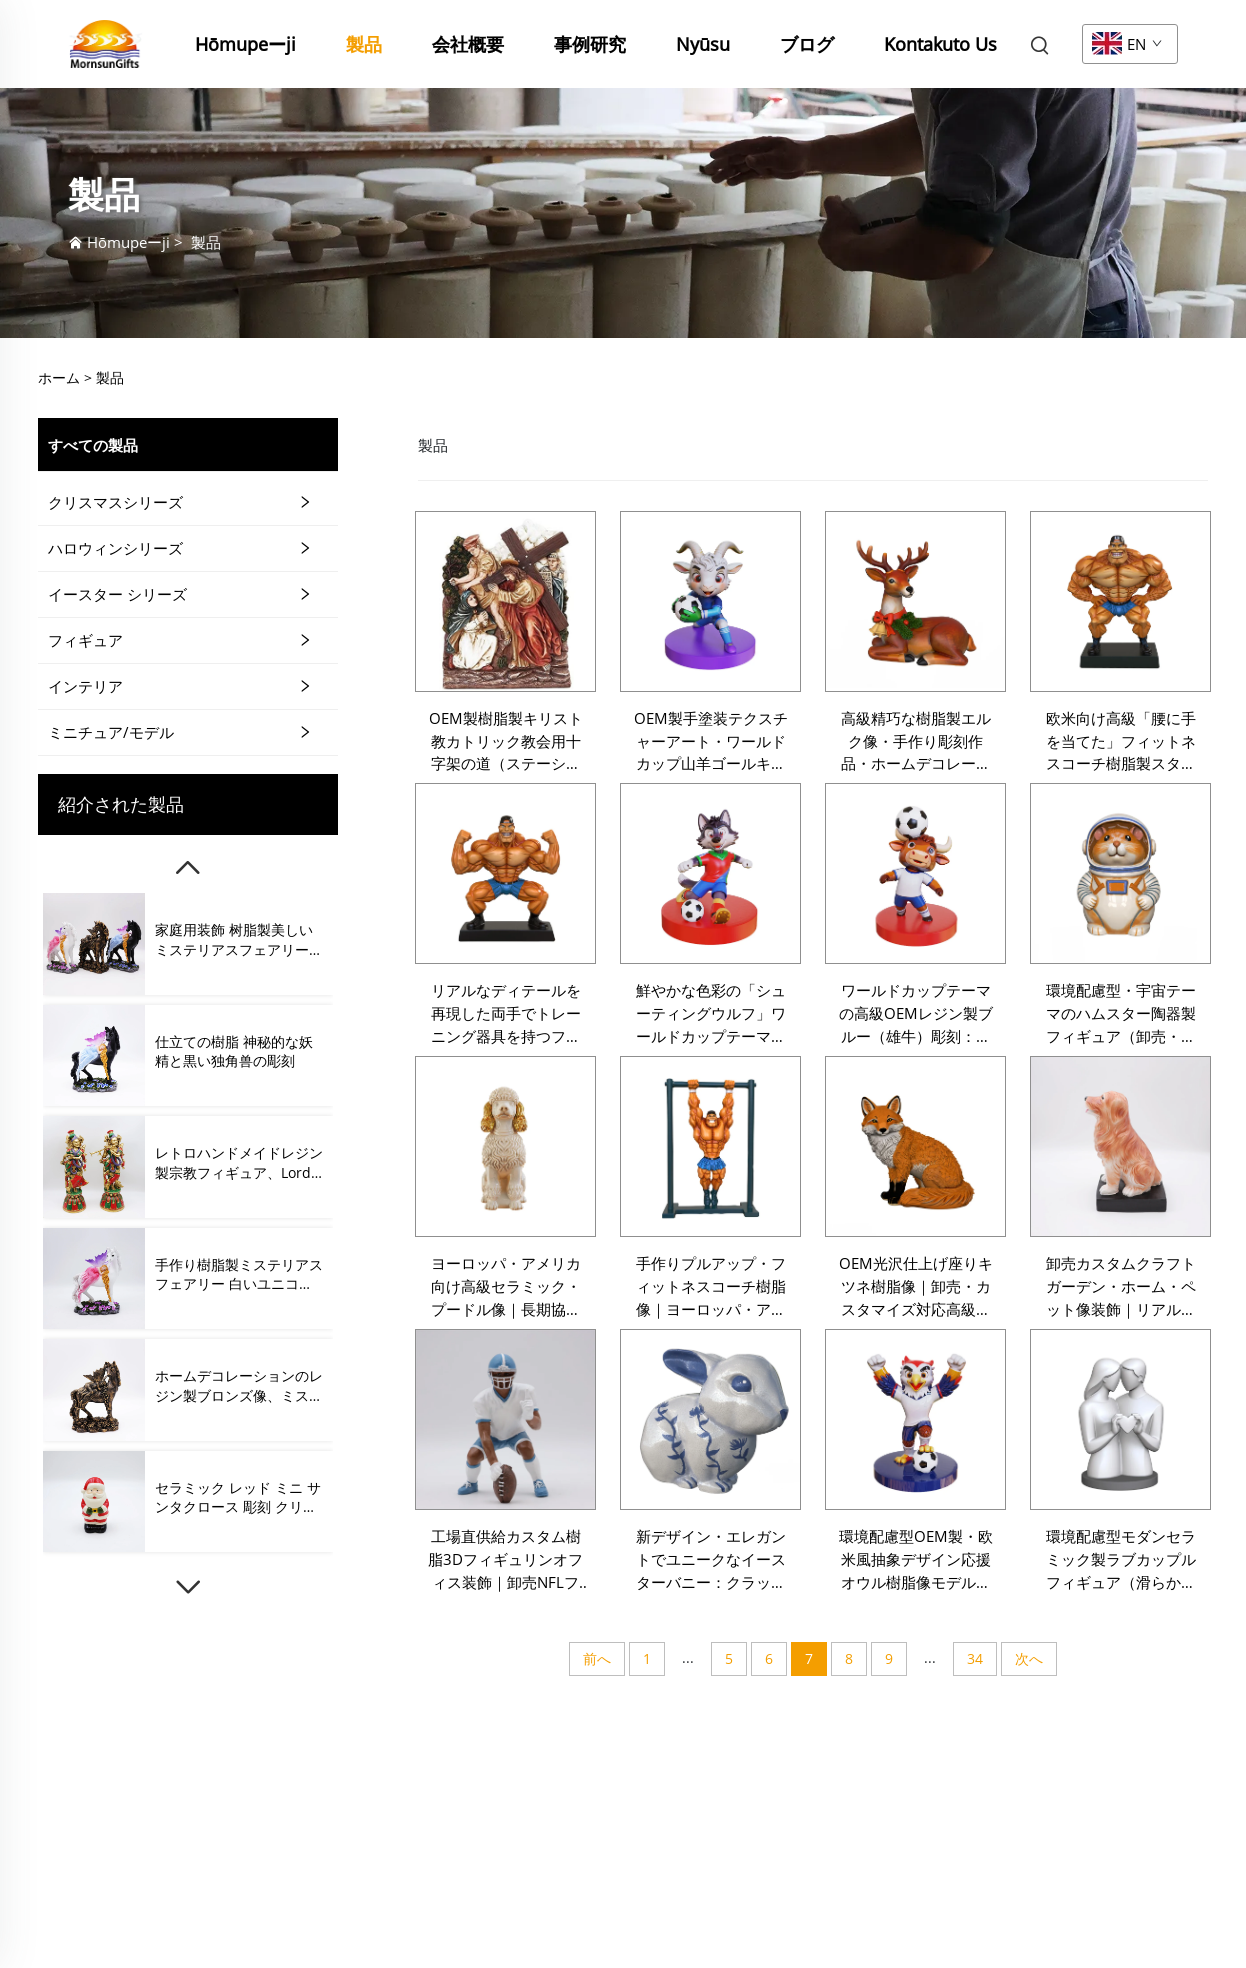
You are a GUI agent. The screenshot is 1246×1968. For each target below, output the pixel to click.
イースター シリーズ (117, 594)
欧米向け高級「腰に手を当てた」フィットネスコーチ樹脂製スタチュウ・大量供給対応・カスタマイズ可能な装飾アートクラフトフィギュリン (1121, 742)
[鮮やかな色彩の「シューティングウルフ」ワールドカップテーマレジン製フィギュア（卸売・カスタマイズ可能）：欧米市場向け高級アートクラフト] (710, 873)
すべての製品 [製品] (93, 445)
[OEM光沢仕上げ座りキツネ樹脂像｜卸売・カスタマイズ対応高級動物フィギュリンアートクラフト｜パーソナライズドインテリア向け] (915, 1146)
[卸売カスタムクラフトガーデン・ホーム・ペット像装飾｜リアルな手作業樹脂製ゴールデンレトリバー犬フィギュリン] (1120, 1146)
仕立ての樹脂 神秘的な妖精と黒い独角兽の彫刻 (234, 1051)
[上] (188, 868)
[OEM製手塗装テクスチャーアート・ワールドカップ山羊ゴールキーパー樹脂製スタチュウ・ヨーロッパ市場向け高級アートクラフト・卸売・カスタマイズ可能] (710, 601)
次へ (1029, 1658)
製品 (364, 44)
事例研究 (590, 44)
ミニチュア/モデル (111, 732)
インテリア (85, 686)
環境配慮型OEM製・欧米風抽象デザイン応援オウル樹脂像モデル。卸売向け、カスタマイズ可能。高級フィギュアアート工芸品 (916, 1560)
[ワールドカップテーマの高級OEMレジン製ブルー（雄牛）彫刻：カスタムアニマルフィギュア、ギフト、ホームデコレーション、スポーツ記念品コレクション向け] (915, 873)
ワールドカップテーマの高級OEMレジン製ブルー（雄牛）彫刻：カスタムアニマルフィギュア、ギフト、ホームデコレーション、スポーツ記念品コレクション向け (916, 1014)
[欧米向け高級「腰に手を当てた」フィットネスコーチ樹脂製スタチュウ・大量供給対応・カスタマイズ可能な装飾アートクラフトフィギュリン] (1120, 601)
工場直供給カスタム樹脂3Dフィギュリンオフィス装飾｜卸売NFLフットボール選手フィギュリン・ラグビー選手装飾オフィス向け (505, 1560)
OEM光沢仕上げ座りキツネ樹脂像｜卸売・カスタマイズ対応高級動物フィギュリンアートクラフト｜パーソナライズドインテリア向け (916, 1287)
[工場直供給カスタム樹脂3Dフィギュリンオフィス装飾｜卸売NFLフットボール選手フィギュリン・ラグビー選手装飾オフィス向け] (505, 1419)
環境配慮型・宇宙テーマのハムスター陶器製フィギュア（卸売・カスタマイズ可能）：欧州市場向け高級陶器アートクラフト (1121, 1014)
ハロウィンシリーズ (115, 548)
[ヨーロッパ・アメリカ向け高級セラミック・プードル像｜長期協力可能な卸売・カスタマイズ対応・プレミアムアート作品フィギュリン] (505, 1146)
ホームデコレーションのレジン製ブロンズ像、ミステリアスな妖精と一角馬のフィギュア (239, 1385)
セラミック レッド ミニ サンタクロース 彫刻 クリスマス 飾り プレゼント (238, 1497)
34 (975, 1658)
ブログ (807, 44)
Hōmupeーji (245, 44)
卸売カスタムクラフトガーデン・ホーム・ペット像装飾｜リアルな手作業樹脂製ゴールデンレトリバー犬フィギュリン (1121, 1287)
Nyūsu (703, 44)
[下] (188, 1587)
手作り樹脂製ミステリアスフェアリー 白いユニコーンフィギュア (239, 1274)
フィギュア (85, 640)
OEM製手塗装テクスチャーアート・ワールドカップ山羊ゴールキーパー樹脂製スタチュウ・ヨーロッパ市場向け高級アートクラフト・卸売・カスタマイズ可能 (711, 742)
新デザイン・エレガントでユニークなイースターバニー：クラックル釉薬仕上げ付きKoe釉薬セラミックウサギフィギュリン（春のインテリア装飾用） (710, 1560)
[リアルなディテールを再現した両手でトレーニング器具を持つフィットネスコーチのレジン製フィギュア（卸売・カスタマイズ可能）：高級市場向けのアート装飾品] (505, 873)
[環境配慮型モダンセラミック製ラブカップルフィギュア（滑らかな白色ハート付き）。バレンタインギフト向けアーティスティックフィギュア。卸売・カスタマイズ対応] (1120, 1419)
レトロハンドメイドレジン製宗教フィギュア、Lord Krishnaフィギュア (239, 1162)
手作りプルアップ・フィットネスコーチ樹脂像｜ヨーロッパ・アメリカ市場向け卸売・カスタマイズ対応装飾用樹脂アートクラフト (711, 1287)
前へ (597, 1658)
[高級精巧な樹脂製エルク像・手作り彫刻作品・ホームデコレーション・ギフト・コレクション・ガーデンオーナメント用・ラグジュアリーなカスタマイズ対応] (915, 601)
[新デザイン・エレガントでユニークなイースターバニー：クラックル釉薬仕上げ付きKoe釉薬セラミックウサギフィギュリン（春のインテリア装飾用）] (710, 1419)
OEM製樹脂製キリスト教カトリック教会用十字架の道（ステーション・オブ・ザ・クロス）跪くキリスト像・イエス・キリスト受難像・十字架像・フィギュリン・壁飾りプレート (506, 742)
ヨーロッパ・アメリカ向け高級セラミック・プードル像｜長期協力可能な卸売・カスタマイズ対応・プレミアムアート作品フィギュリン (506, 1287)
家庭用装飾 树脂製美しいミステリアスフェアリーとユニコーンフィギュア (239, 939)
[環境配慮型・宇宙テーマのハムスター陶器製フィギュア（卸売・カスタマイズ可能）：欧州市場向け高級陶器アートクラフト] (1120, 873)
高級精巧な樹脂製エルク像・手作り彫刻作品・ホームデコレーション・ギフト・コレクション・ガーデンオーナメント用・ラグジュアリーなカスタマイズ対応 (916, 742)
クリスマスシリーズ (115, 502)
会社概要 (468, 44)
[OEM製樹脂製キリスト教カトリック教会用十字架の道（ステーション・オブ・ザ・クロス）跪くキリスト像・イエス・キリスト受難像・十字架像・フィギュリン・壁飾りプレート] (505, 601)
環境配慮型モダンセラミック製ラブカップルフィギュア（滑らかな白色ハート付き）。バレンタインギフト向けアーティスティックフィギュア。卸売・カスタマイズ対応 (1121, 1560)
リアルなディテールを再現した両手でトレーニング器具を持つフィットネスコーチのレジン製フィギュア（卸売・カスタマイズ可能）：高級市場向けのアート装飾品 (506, 1014)
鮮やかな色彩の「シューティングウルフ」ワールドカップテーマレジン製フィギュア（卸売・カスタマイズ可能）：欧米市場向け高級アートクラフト (711, 1014)
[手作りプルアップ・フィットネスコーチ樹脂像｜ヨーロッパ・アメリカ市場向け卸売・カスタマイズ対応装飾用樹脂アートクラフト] (710, 1146)
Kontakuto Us (940, 44)
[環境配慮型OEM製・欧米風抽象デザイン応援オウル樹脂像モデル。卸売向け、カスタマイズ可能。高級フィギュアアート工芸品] (915, 1419)
